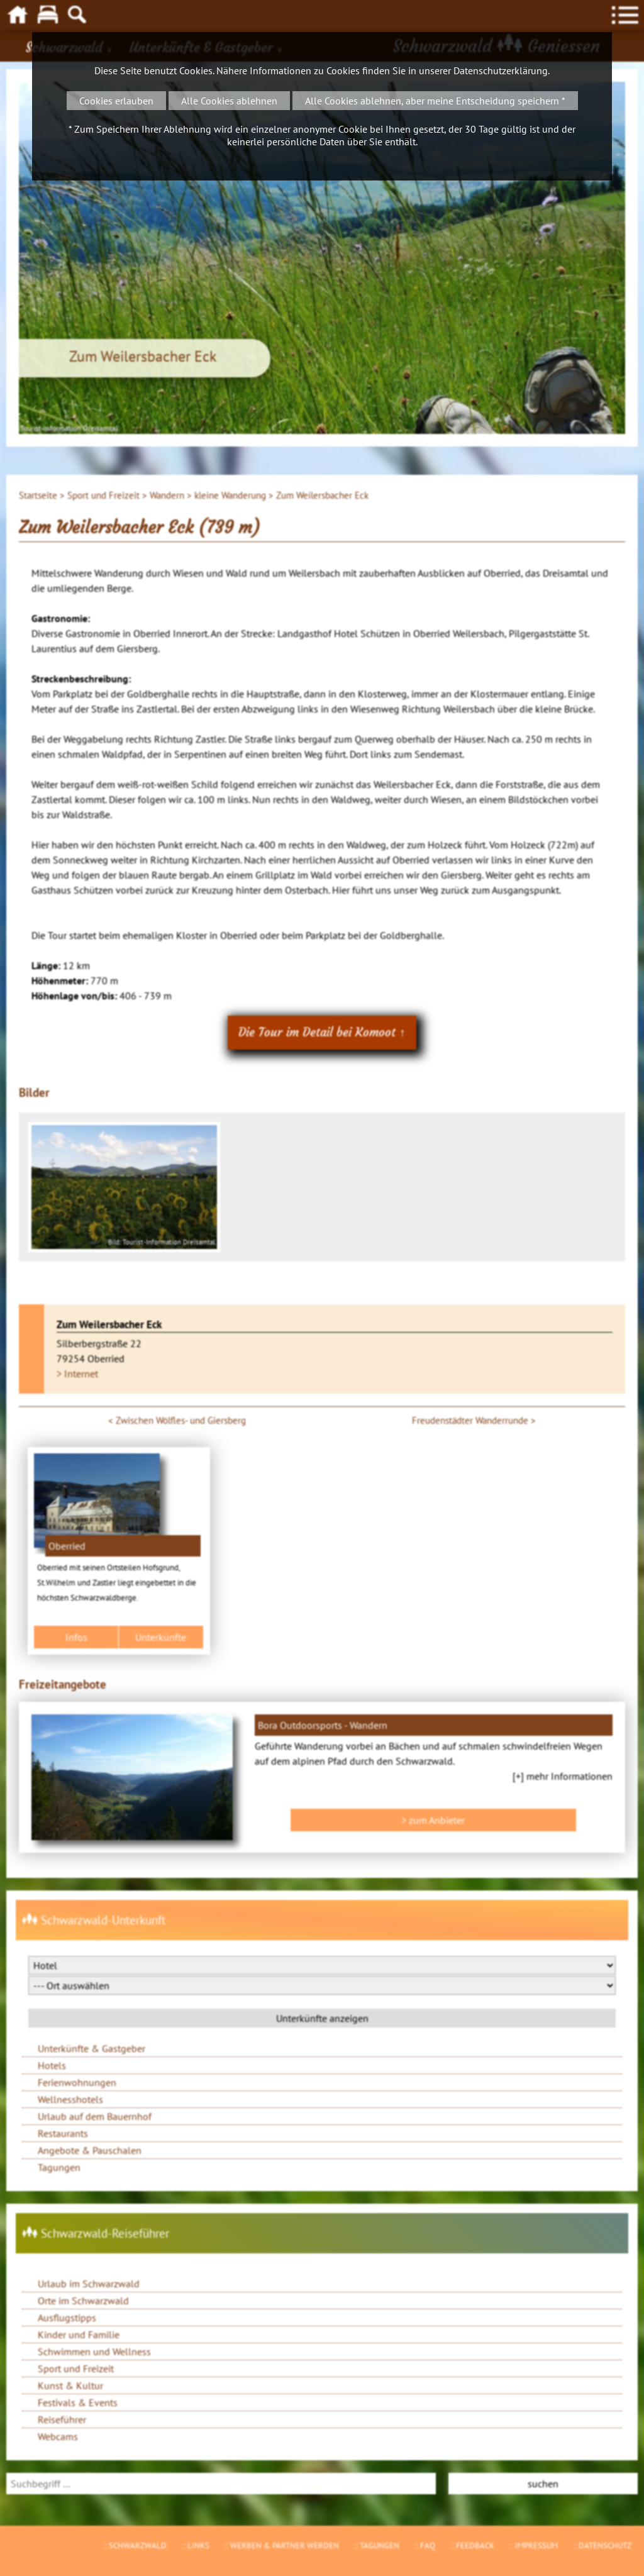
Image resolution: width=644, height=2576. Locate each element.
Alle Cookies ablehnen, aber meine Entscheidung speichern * (435, 100)
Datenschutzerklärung (500, 70)
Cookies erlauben (116, 100)
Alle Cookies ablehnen (229, 100)
